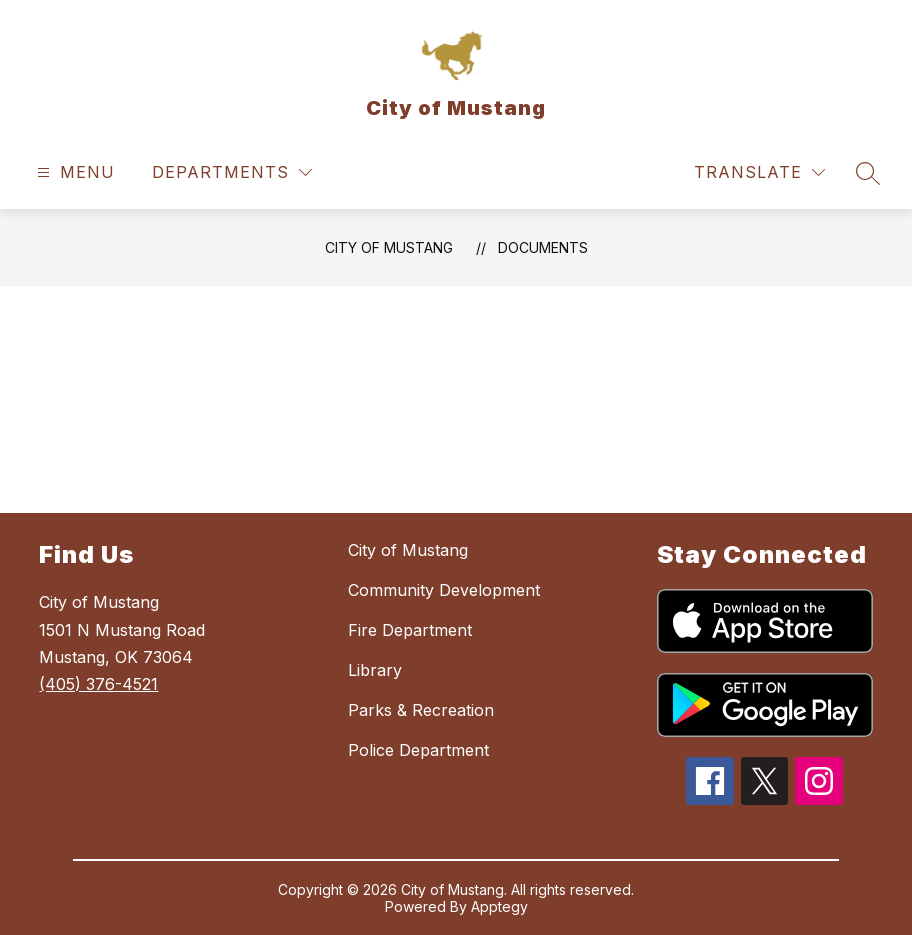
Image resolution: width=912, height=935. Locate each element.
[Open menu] (73, 172)
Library (375, 670)
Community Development (444, 590)
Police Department (418, 750)
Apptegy (499, 906)
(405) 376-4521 (98, 684)
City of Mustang (389, 247)
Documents (543, 247)
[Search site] (868, 173)
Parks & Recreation (421, 710)
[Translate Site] (759, 172)
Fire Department (410, 630)
